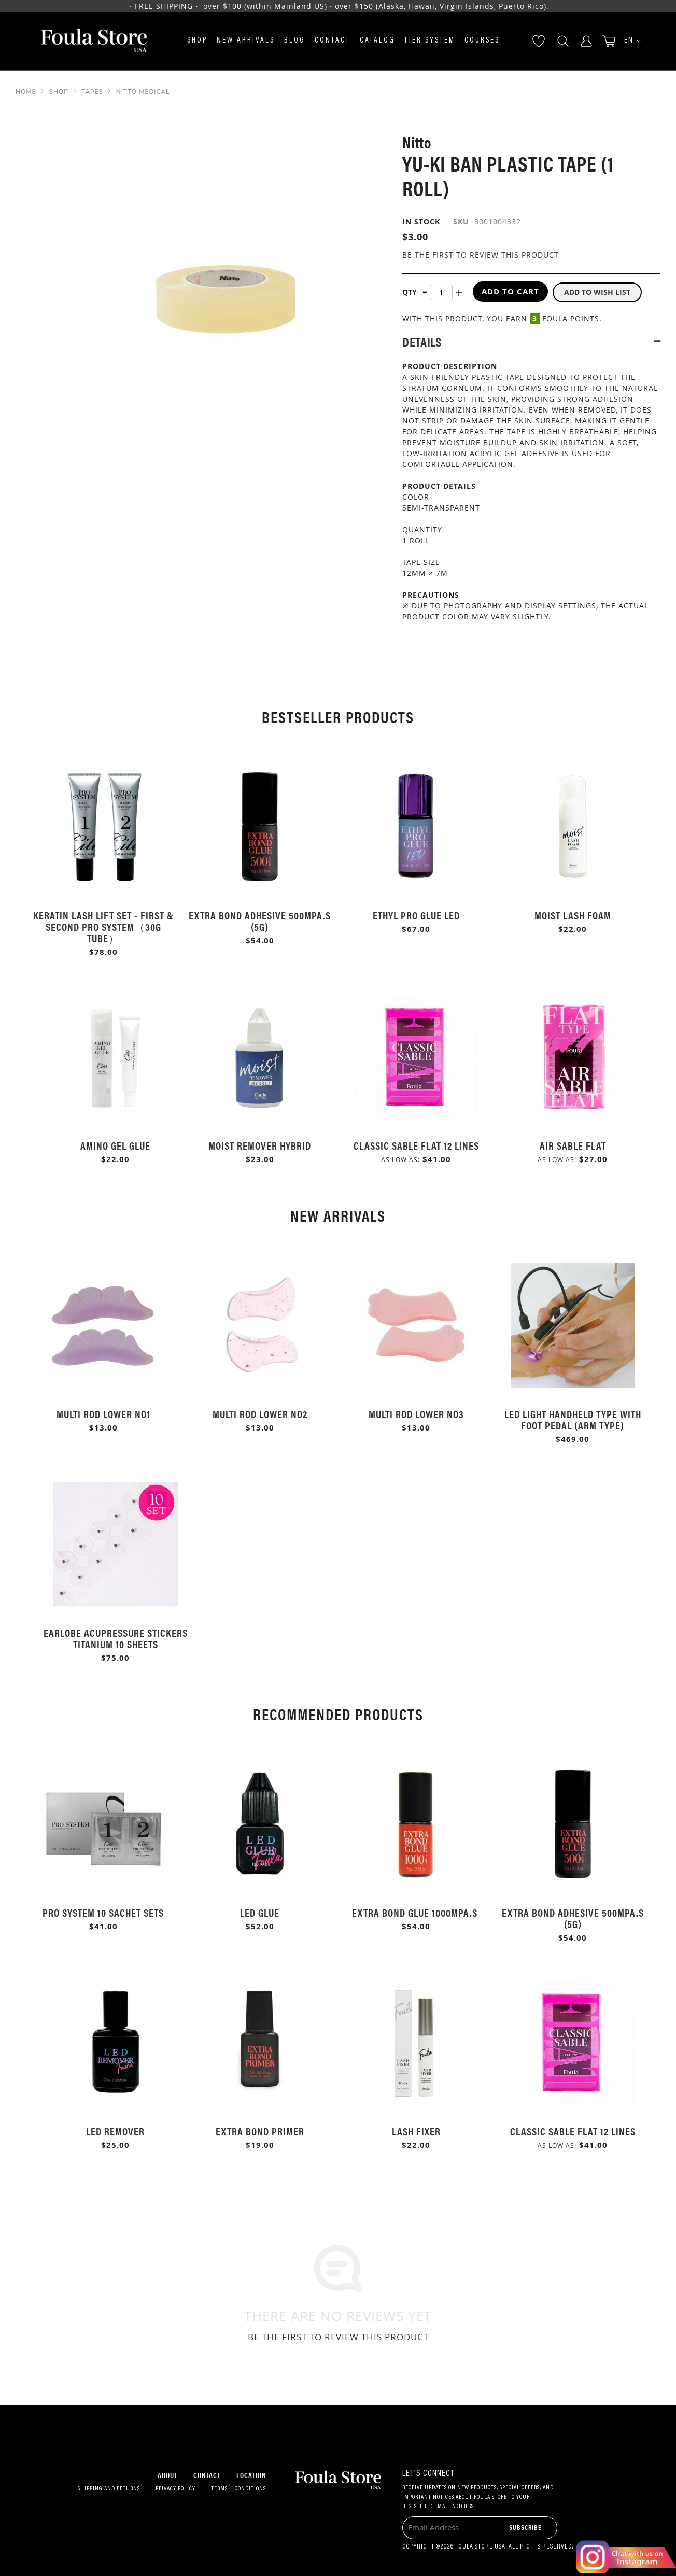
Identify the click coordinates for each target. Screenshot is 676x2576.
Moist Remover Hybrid (259, 1145)
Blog (294, 41)
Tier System (429, 41)
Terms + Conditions (238, 2489)
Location (251, 2475)
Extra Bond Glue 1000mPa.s (416, 1912)
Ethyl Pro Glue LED (416, 915)
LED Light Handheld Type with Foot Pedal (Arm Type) (572, 1419)
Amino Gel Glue (115, 1145)
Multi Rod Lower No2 (260, 1413)
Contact (332, 41)
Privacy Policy (175, 2489)
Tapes (92, 92)
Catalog (377, 41)
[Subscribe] (525, 2527)
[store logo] (93, 41)
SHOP (58, 92)
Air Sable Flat (573, 1145)
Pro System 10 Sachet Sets (103, 1912)
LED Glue (259, 1912)
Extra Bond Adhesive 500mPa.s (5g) (260, 921)
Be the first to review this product (480, 255)
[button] (628, 41)
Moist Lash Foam (572, 915)
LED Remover (115, 2131)
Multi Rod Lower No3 (416, 1413)
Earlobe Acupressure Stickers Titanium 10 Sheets (116, 1638)
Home (26, 92)
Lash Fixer (416, 2131)
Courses (482, 41)
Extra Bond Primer (260, 2131)
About (168, 2475)
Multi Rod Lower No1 (103, 1413)
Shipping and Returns (109, 2489)
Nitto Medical (143, 92)
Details (422, 340)
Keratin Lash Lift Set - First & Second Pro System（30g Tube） (103, 926)
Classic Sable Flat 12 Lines (416, 1145)
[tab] (531, 340)
